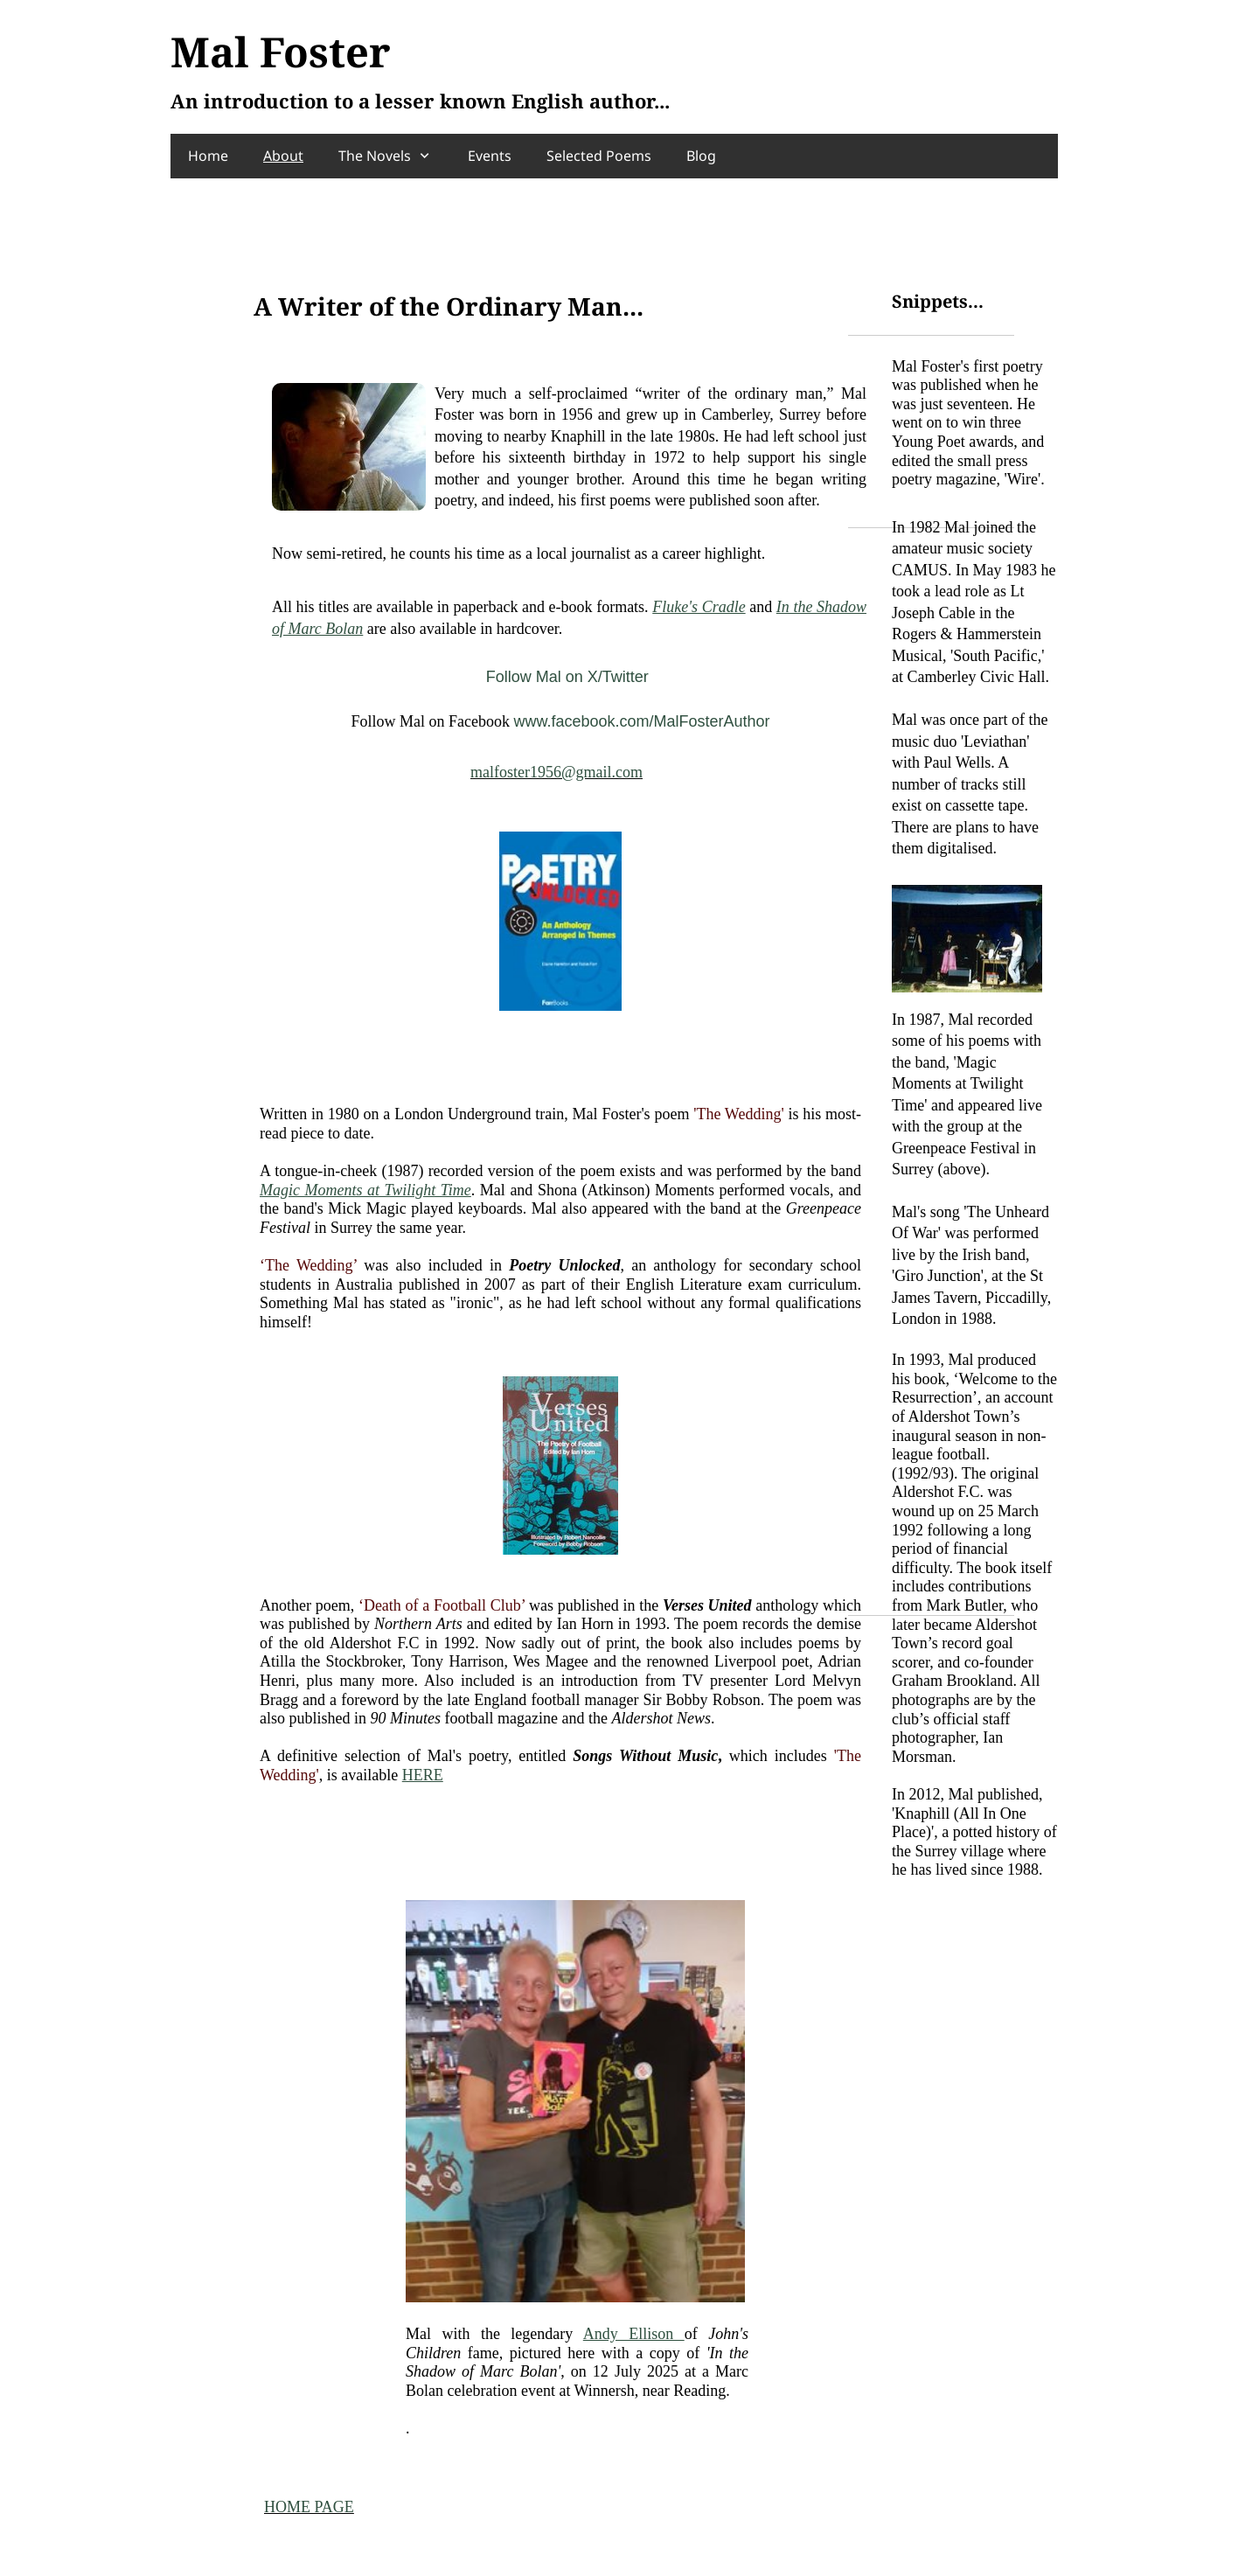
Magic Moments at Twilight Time (365, 1190)
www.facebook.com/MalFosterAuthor (641, 721)
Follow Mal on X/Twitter (567, 677)
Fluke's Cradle (698, 607)
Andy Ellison (634, 2334)
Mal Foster (280, 52)
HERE (422, 1775)
